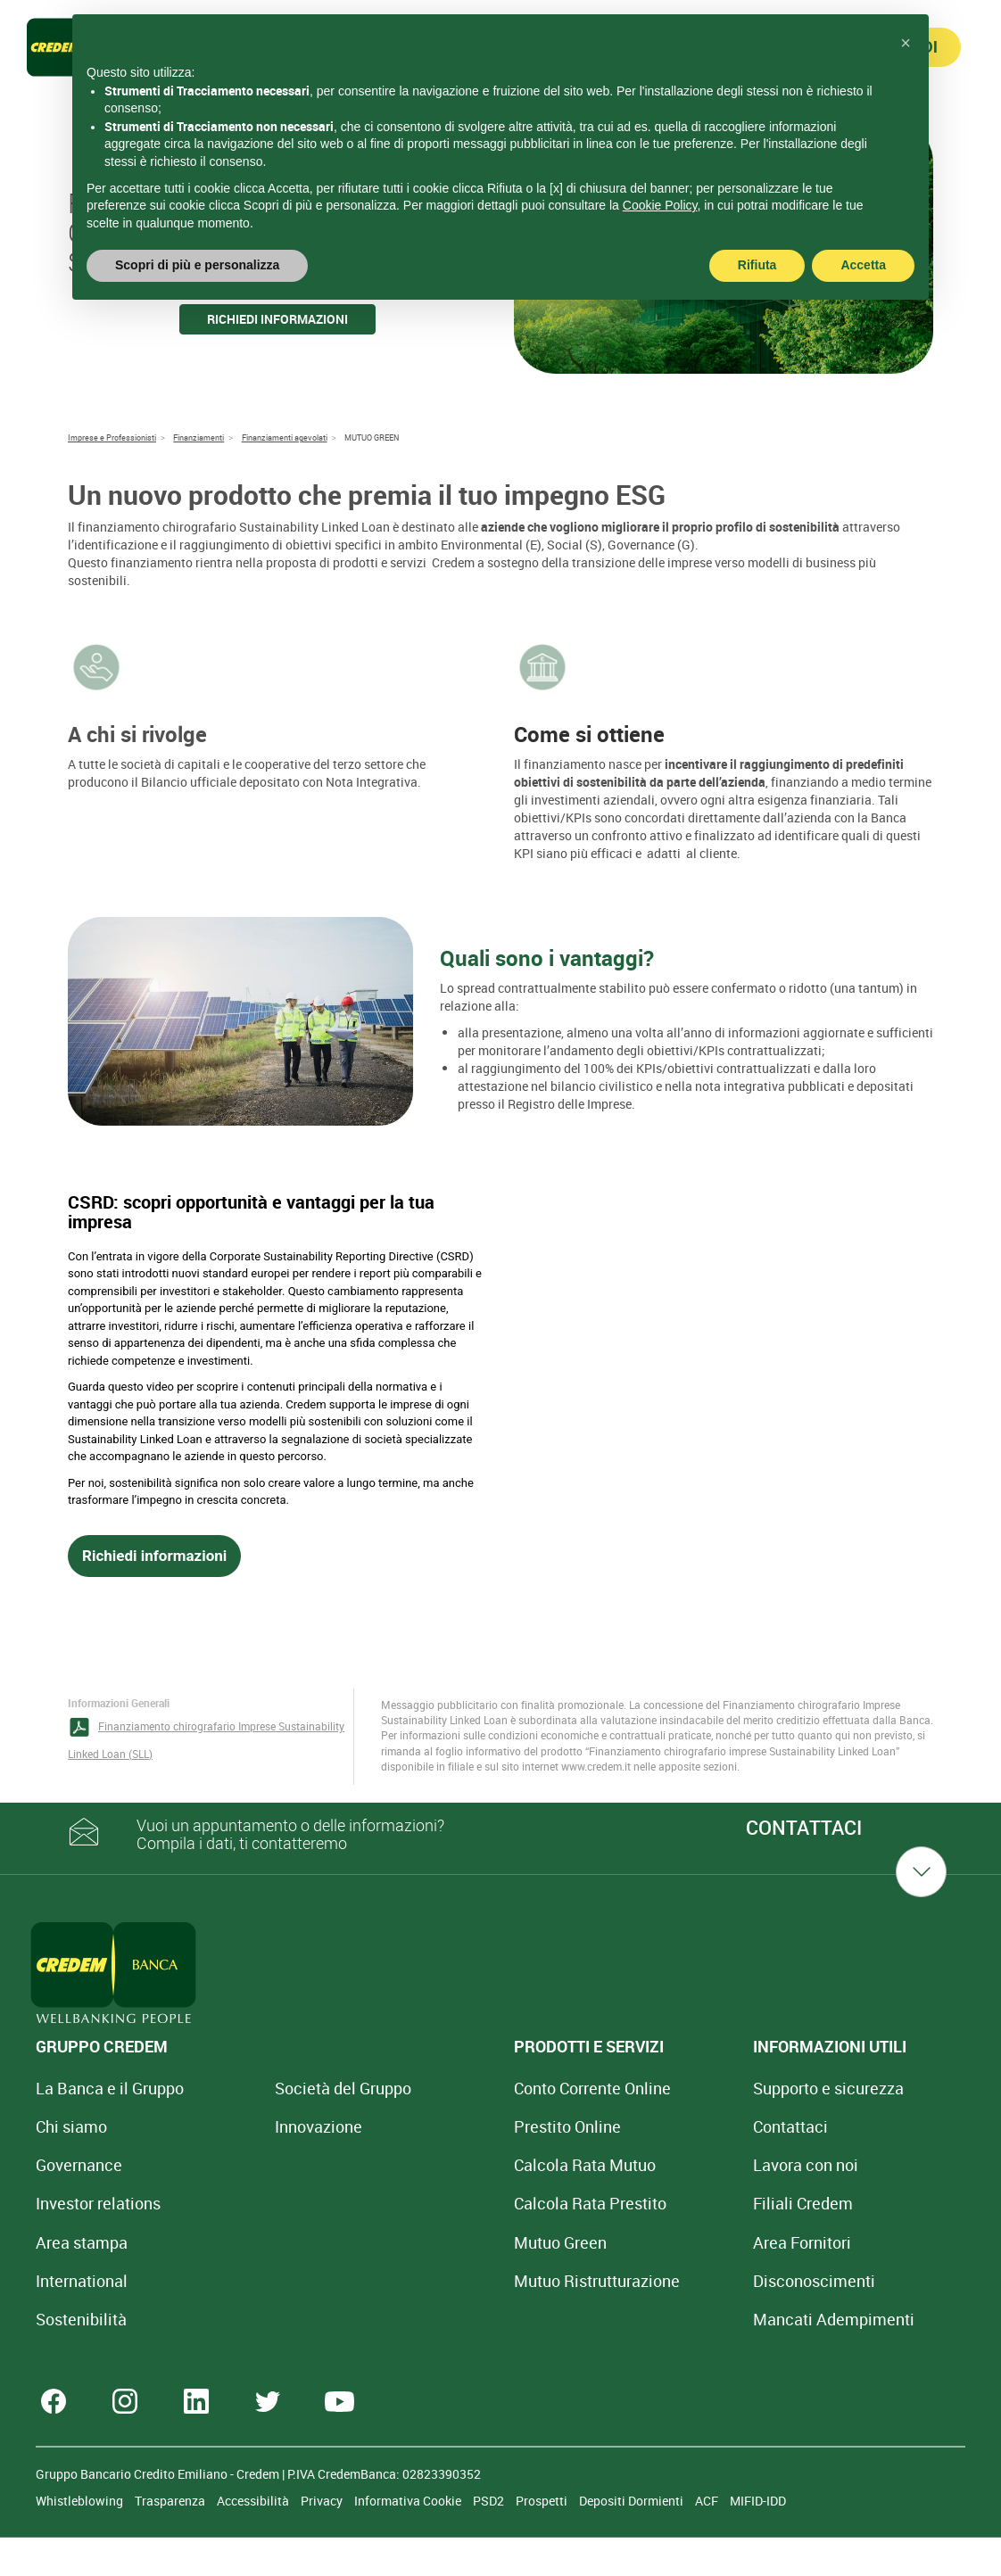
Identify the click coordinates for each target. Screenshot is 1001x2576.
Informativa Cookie (409, 2539)
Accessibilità (254, 2539)
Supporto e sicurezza (684, 2088)
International (82, 2280)
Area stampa (82, 2242)
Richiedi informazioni (277, 318)
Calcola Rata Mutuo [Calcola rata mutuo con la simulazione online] (489, 2165)
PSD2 (490, 2539)
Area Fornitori (658, 2242)
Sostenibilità (81, 2319)
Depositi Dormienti (632, 2539)
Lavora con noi (662, 2165)
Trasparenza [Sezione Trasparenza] (171, 2539)
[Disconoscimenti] (670, 2280)
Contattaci (646, 2126)
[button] (905, 43)
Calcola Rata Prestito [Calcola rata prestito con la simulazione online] (494, 2203)
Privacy (323, 2539)
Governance (79, 2165)
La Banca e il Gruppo (110, 2088)
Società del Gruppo (295, 2088)
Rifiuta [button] (757, 265)
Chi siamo (71, 2126)
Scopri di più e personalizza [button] (197, 265)
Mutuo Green (464, 2242)
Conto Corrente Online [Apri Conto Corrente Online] (496, 2088)
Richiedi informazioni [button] (154, 1556)
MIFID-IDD (758, 2539)
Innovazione (270, 2126)
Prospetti (543, 2539)
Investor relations (98, 2203)
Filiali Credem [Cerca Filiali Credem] (659, 2203)
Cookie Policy (660, 205)
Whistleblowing (81, 2539)
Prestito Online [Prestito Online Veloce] (471, 2126)
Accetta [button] (863, 265)
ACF (708, 2539)
